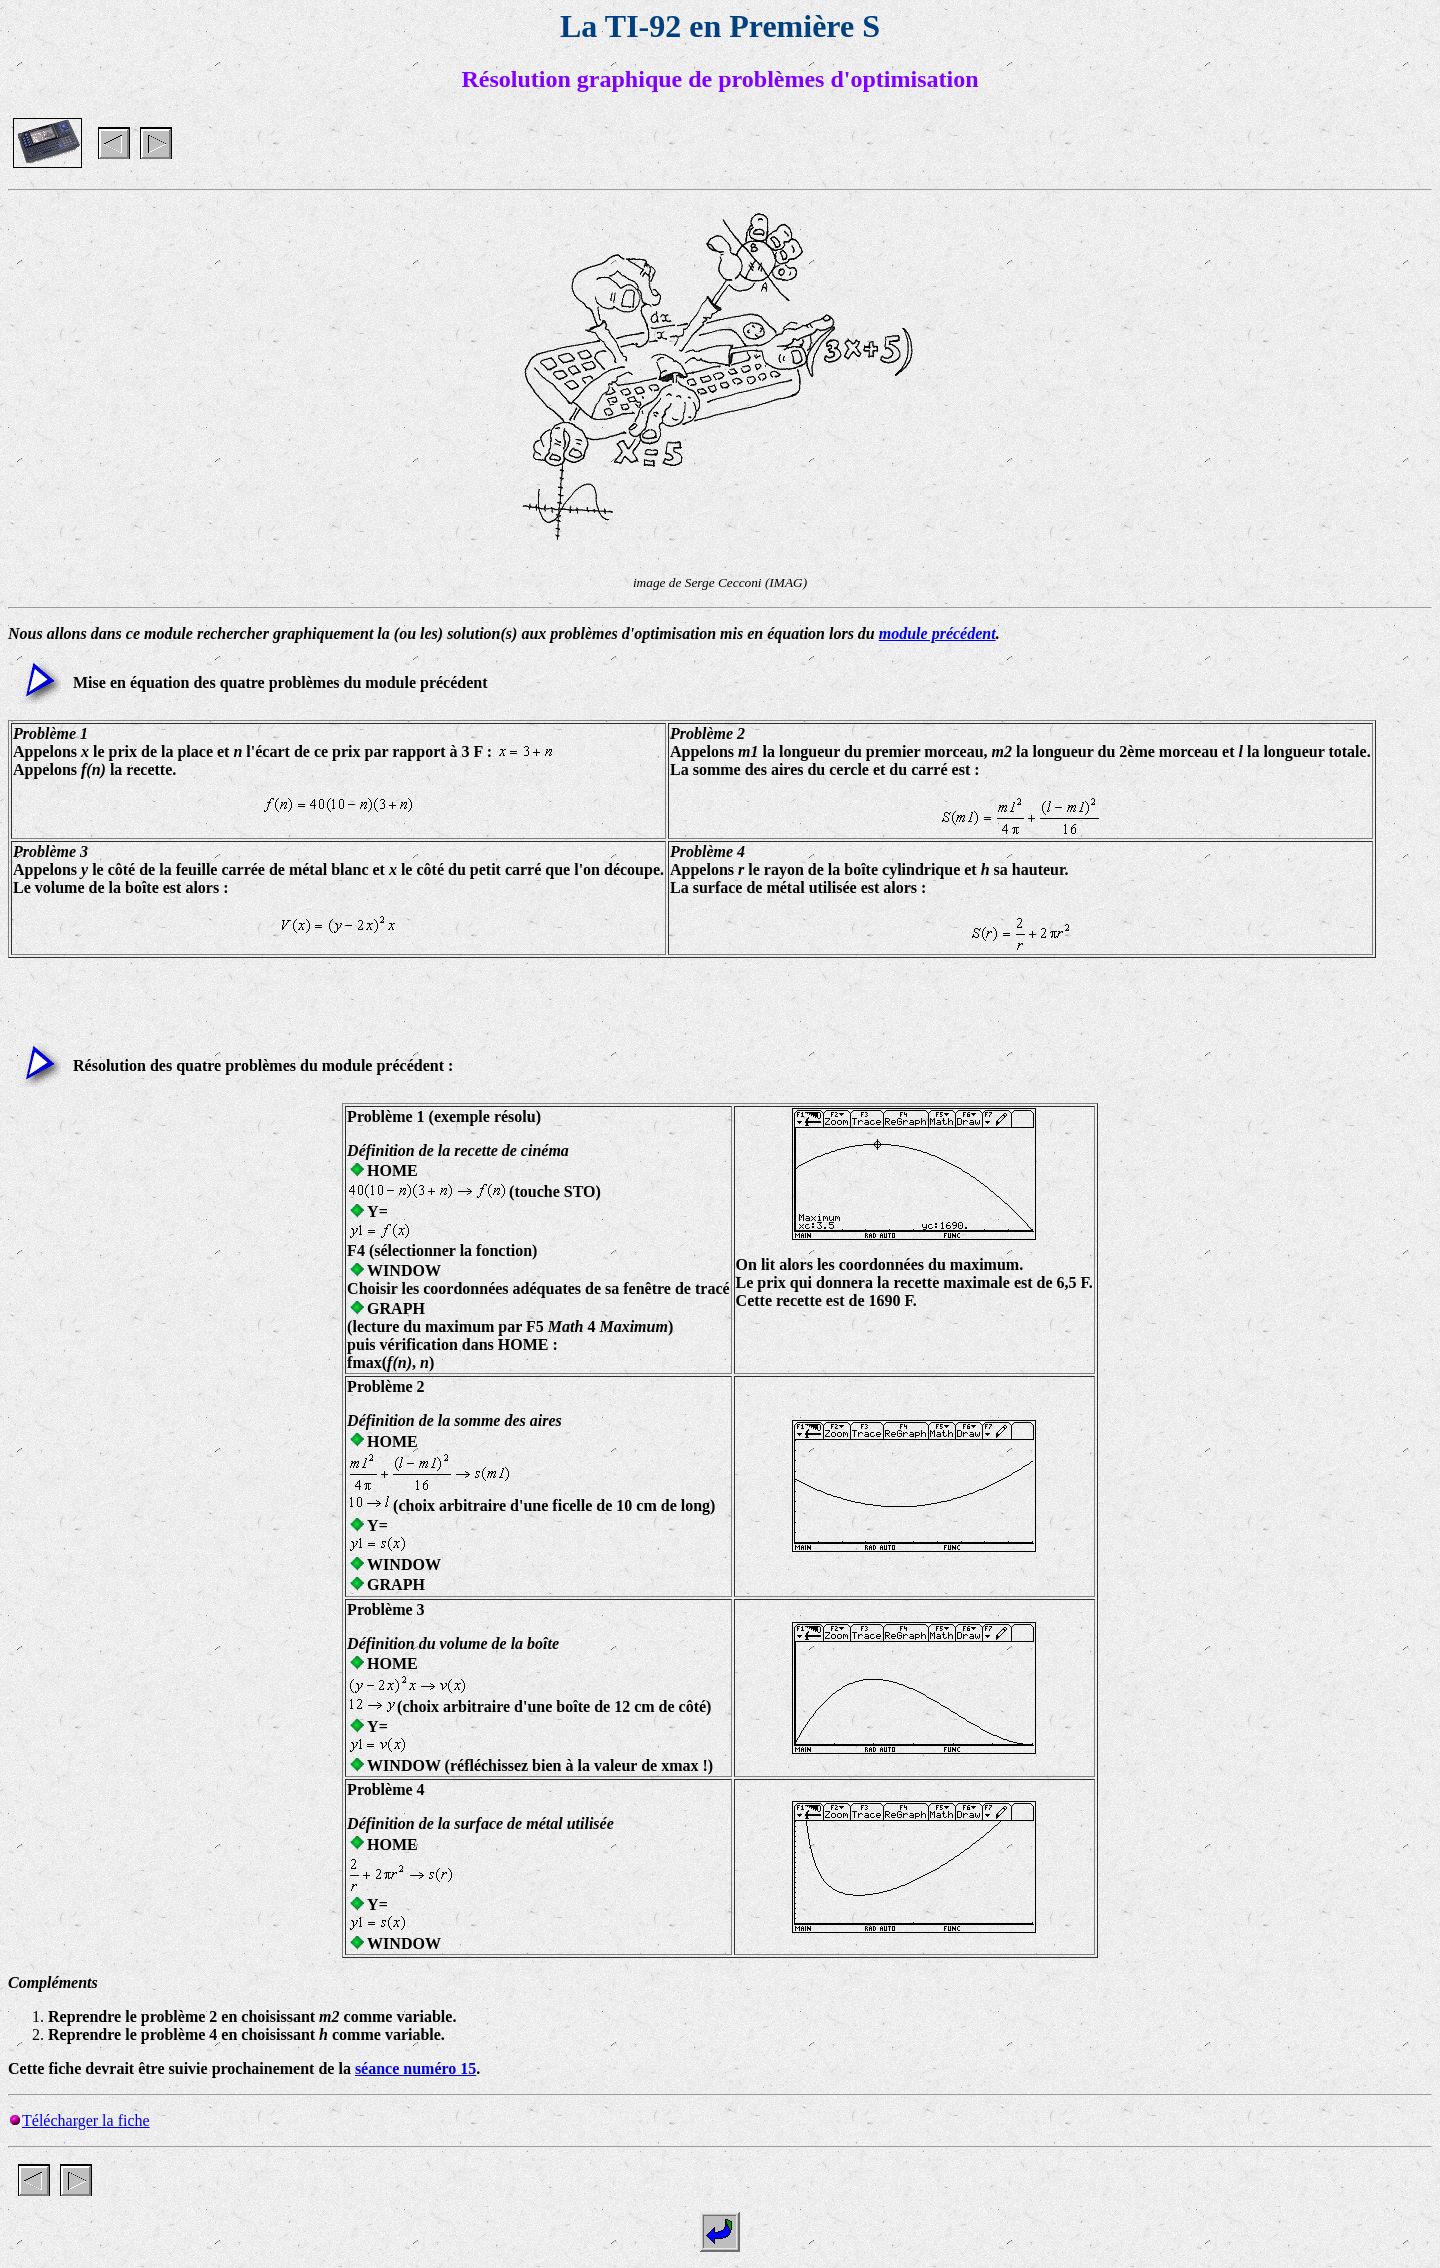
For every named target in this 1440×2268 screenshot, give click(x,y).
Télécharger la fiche (86, 2120)
